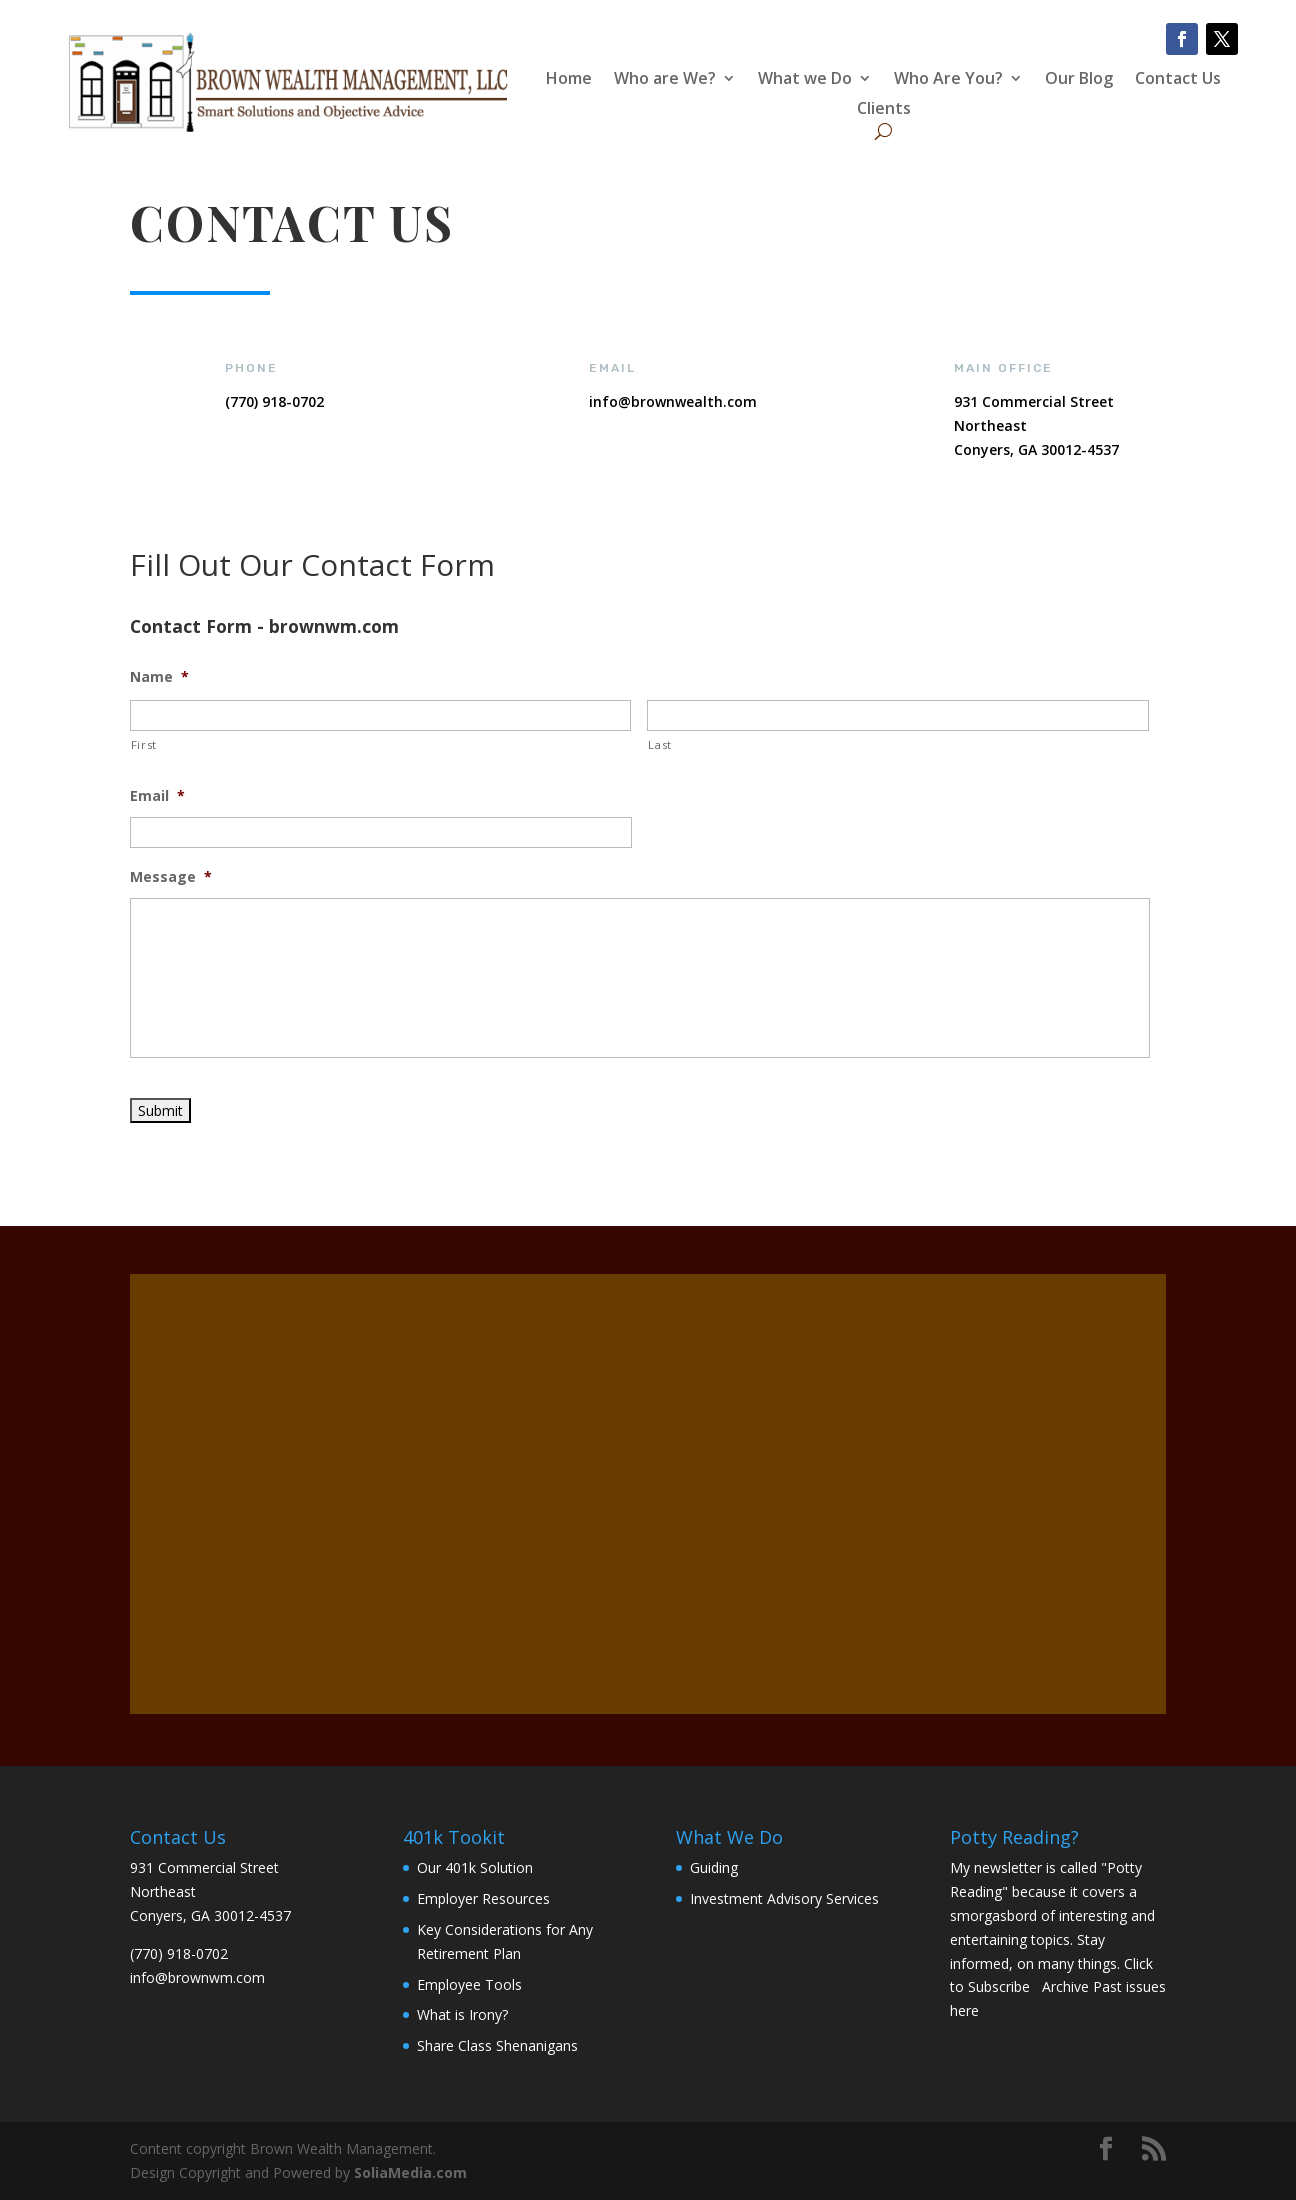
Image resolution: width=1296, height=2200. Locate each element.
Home (569, 80)
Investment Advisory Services (784, 1898)
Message (171, 877)
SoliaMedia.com (410, 2172)
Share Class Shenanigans (497, 2045)
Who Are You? (948, 80)
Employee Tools (469, 1984)
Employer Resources (483, 1898)
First (144, 744)
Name (159, 677)
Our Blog (1079, 80)
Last (660, 744)
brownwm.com (216, 1977)
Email (157, 796)
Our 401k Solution (475, 1867)
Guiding (714, 1867)
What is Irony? (462, 2014)
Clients (884, 110)
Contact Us (1178, 80)
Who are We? (665, 80)
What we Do (805, 80)
